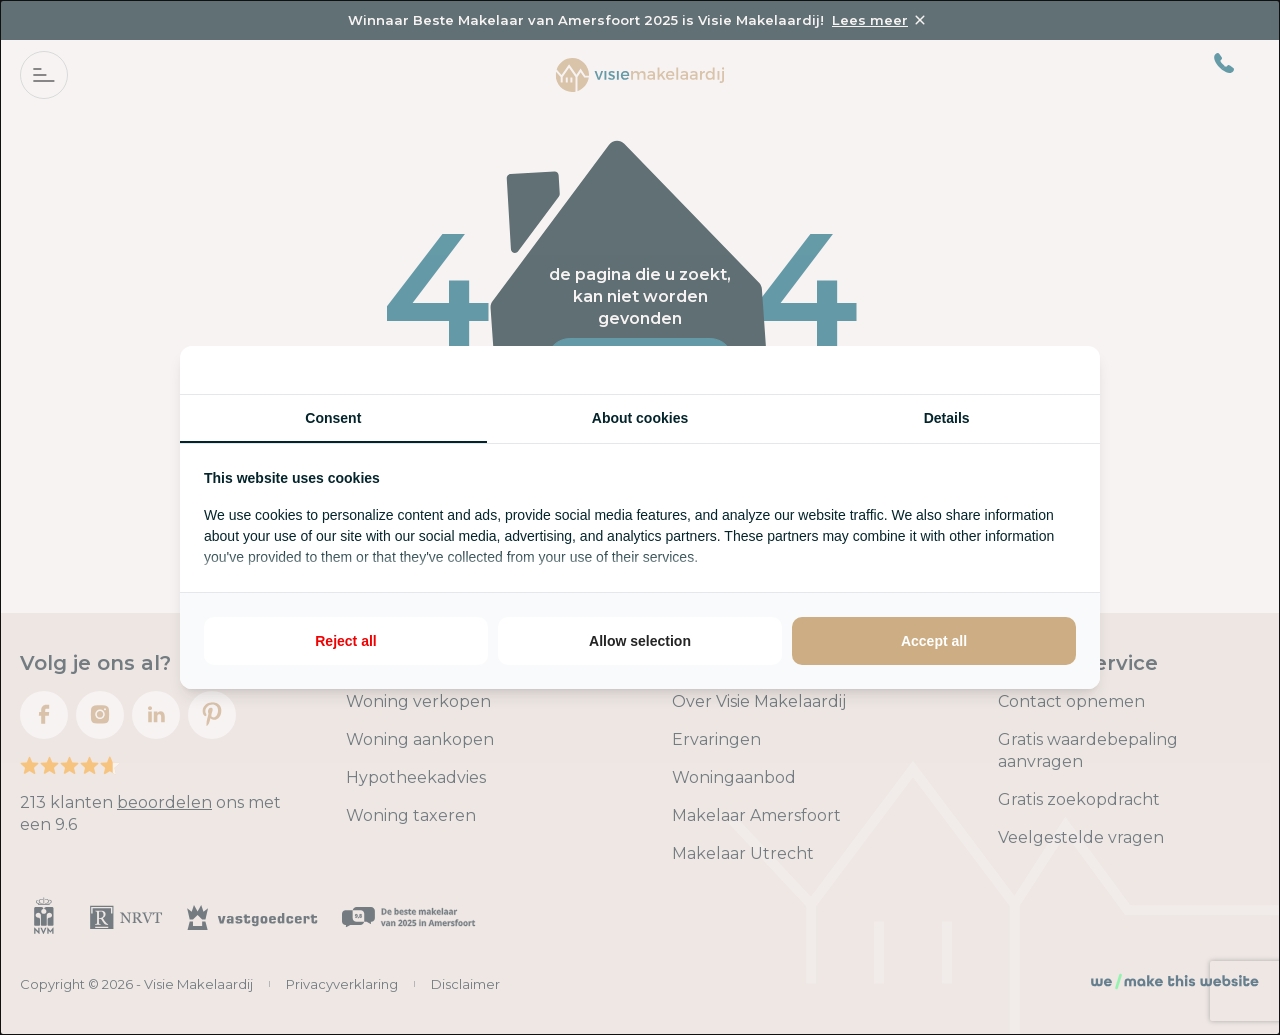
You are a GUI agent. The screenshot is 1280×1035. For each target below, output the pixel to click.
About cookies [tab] (640, 418)
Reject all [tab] (345, 641)
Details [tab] (947, 418)
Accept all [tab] (934, 641)
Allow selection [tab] (640, 641)
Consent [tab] (333, 418)
